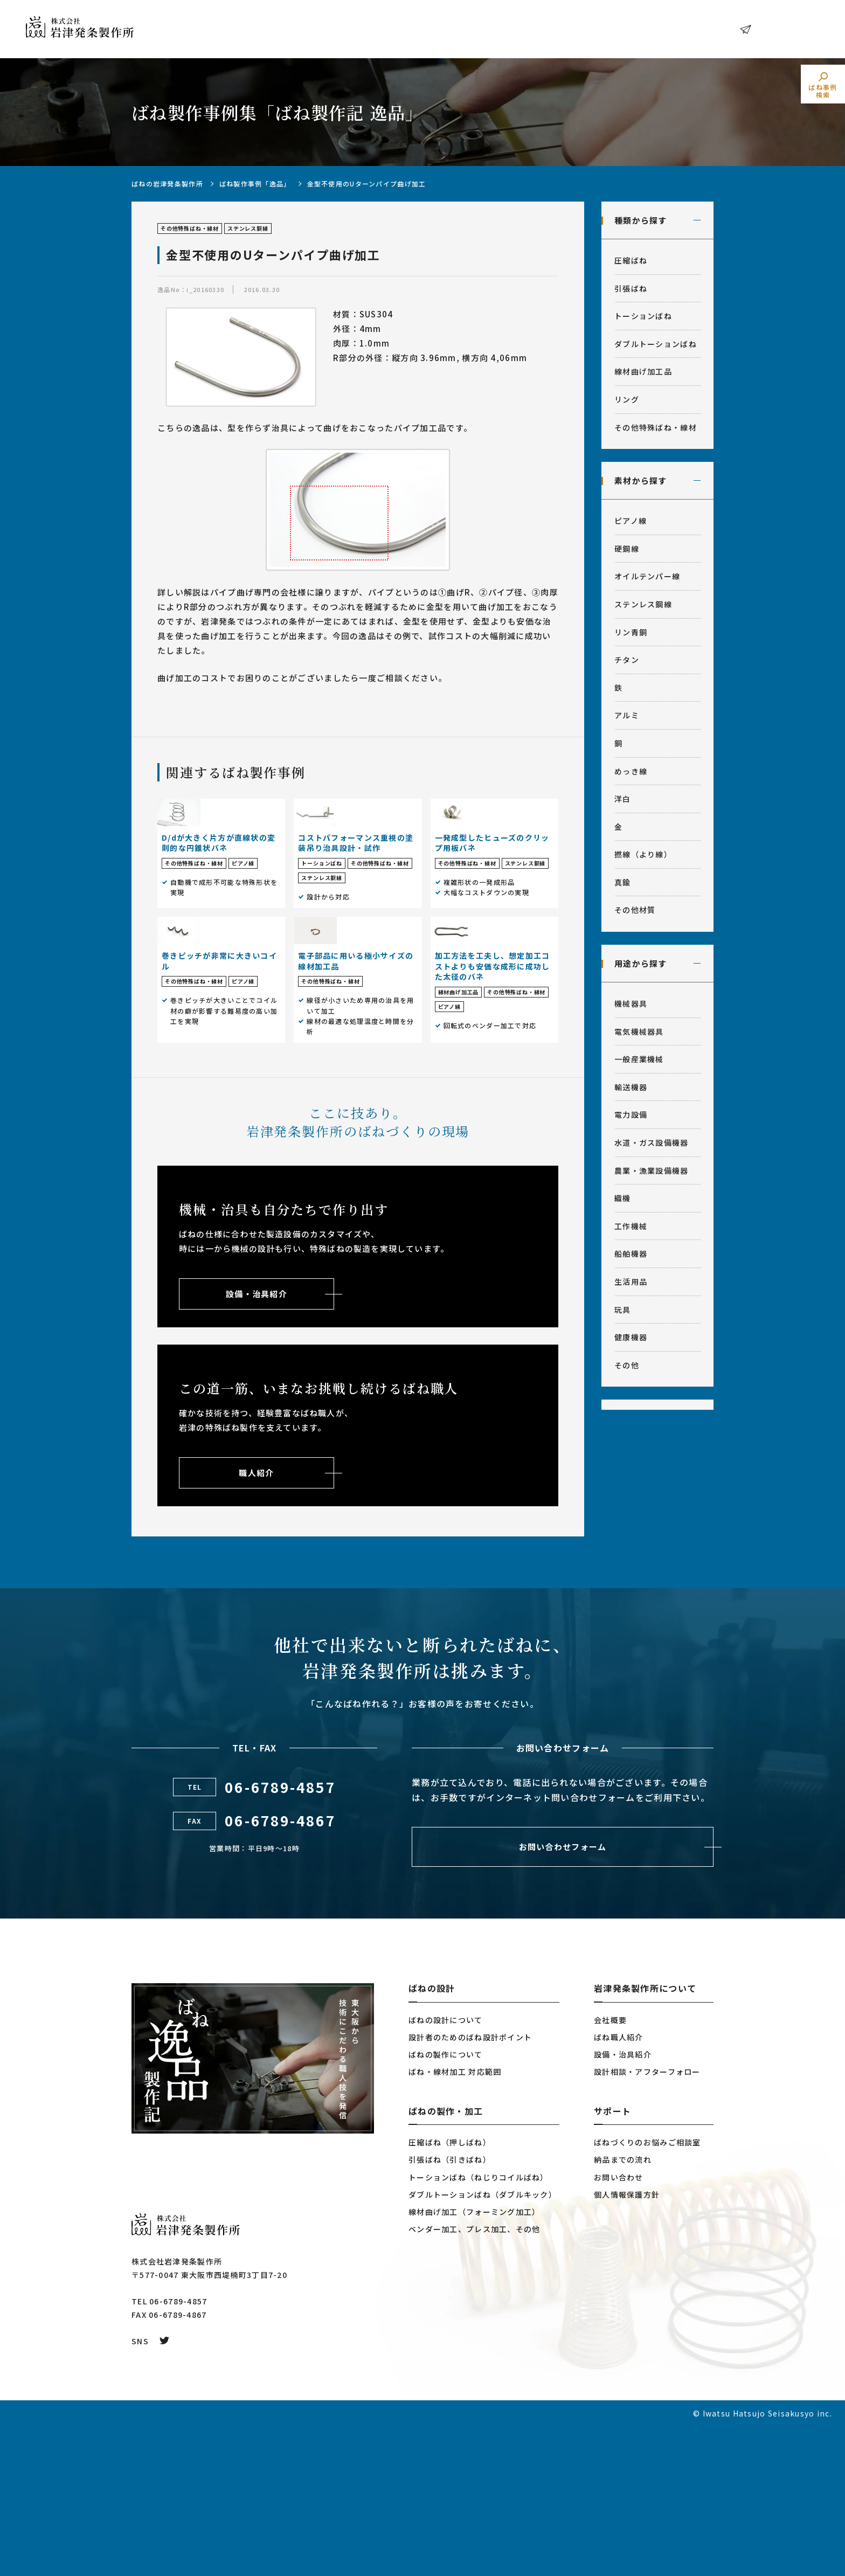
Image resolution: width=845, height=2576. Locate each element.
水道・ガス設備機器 (651, 1142)
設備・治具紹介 (623, 2204)
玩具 (622, 1309)
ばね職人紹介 (618, 2187)
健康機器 (630, 1337)
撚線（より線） (643, 854)
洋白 (622, 798)
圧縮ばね (630, 260)
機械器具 (630, 1003)
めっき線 (630, 771)
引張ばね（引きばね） (449, 2309)
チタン (626, 659)
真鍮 (622, 882)
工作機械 (630, 1226)
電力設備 (630, 1114)
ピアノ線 (630, 520)
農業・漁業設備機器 (651, 1170)
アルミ (626, 715)
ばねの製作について (445, 2204)
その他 (626, 1365)
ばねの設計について (445, 2169)
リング (626, 399)
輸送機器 (630, 1087)
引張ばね (630, 288)
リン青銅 (630, 632)
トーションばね (643, 315)
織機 (622, 1198)
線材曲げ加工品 (643, 371)
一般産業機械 (639, 1059)
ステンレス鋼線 (643, 604)
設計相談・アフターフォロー (647, 2221)
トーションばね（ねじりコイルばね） (478, 2327)
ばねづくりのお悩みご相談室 (647, 2292)
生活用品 (630, 1281)
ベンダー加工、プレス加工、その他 (474, 2378)
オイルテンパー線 (647, 576)
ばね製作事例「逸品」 (255, 183)
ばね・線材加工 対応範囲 (454, 2221)
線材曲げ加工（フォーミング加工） (474, 2361)
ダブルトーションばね (655, 343)
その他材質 (634, 909)
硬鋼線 (626, 548)
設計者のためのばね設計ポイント (470, 2187)
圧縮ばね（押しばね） (449, 2292)
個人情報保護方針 (627, 2344)
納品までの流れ (623, 2309)
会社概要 (610, 2169)
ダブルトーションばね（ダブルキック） (482, 2344)
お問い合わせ (783, 29)
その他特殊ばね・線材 (655, 427)
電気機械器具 (639, 1031)
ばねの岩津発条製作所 (167, 183)
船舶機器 (630, 1253)
